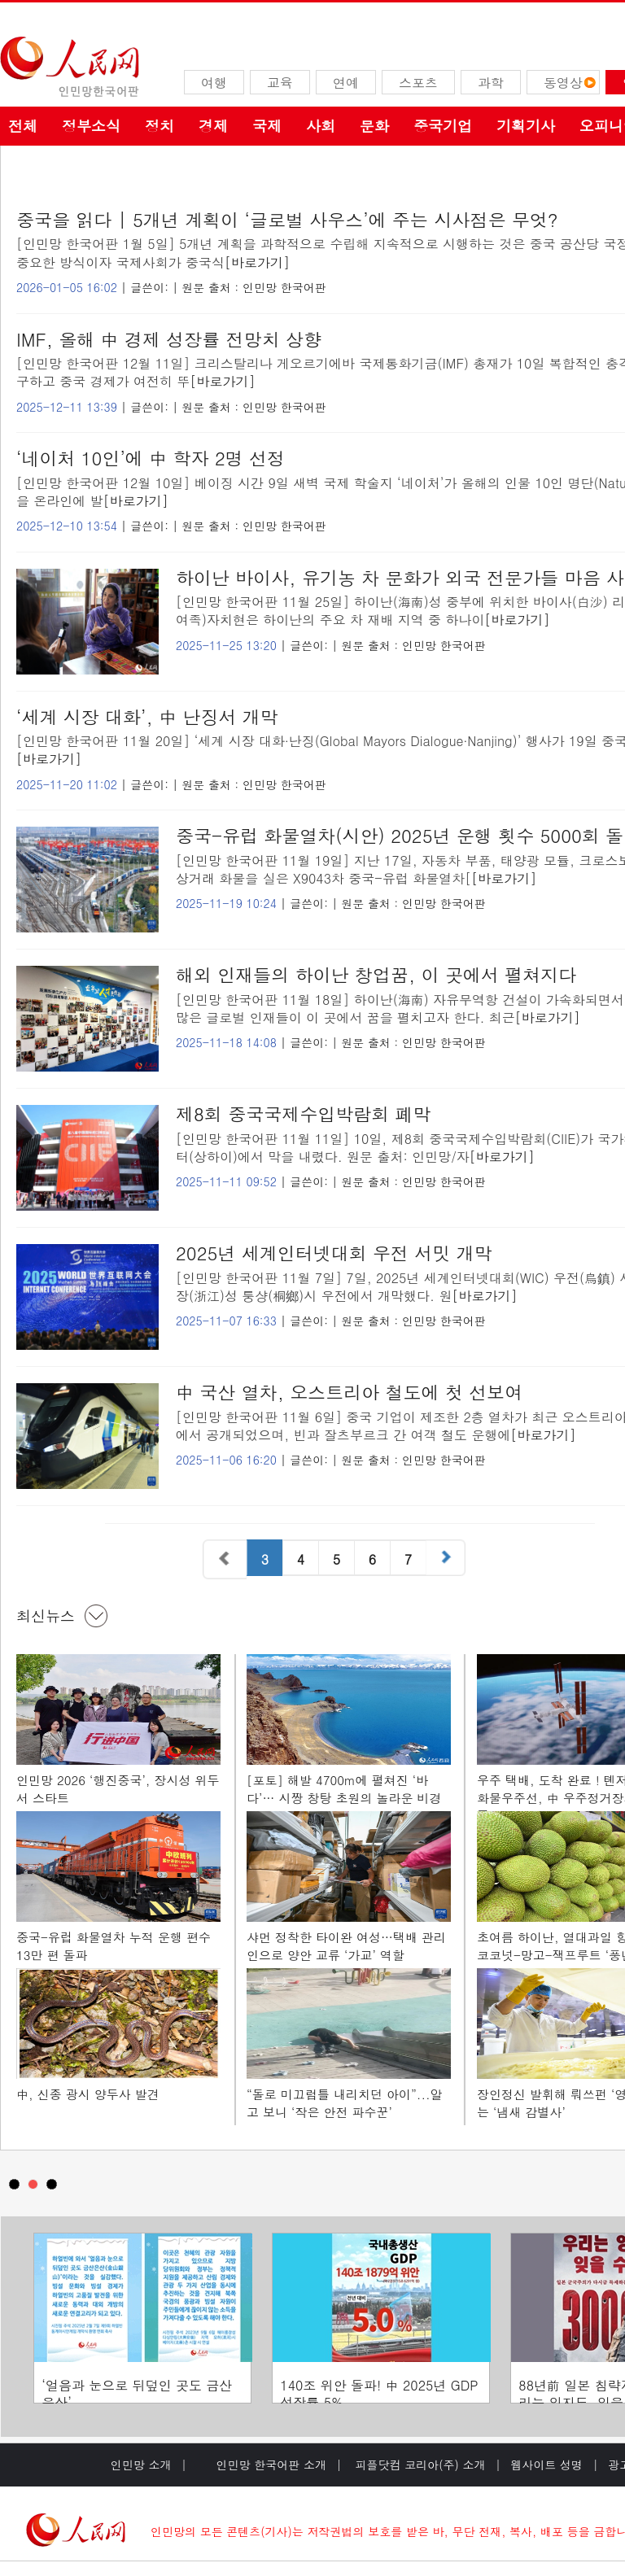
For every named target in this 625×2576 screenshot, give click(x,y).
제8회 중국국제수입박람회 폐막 (303, 1113)
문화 (374, 126)
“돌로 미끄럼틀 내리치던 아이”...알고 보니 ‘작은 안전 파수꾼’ (345, 2102)
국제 (267, 126)
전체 (22, 126)
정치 (159, 126)
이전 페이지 (225, 1559)
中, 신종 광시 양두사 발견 (88, 2093)
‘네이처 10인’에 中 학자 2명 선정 (150, 457)
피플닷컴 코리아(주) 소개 (419, 2464)
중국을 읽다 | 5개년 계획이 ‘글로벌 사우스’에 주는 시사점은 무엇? (287, 219)
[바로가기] (257, 262)
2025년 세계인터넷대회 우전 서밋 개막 (334, 1252)
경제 (213, 126)
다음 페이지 (448, 1559)
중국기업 (442, 126)
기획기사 (525, 126)
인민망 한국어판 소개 (271, 2464)
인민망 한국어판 (284, 287)
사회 (320, 126)
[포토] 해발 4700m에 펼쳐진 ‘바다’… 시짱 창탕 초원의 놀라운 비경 (344, 1788)
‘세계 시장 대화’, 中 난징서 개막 (147, 716)
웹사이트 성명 (546, 2464)
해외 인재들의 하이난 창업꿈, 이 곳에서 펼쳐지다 (376, 974)
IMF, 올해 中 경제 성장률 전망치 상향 (168, 338)
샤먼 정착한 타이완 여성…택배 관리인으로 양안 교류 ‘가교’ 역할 (346, 1945)
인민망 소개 (141, 2464)
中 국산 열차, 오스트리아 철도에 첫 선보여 (349, 1391)
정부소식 (91, 126)
